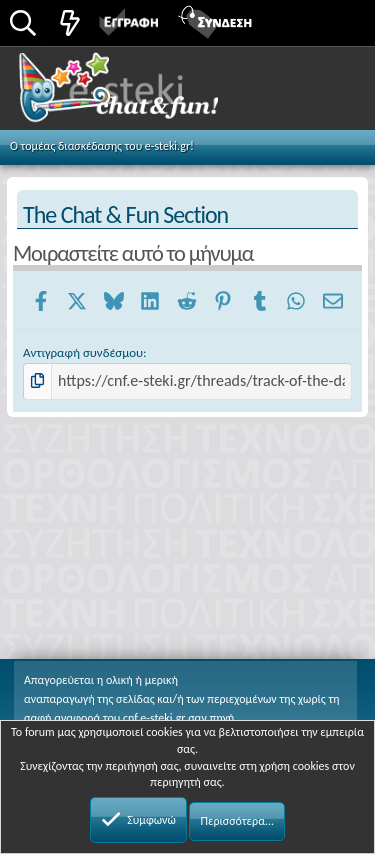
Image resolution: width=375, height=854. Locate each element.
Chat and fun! (141, 94)
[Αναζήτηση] (23, 24)
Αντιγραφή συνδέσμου (83, 352)
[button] (337, 21)
